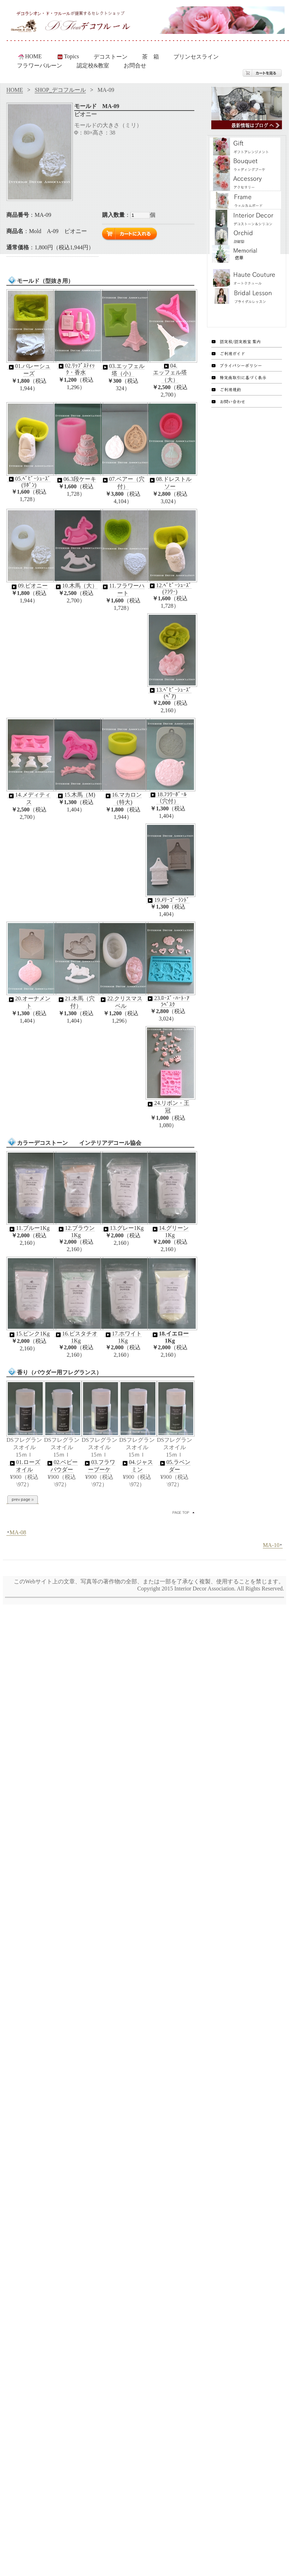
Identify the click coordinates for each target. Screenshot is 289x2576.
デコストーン (111, 57)
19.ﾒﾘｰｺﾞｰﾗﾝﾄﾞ (167, 900)
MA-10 (273, 1545)
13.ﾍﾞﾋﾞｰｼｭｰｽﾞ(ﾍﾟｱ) (169, 693)
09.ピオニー (29, 586)
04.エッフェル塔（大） (170, 373)
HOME (29, 56)
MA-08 (16, 1532)
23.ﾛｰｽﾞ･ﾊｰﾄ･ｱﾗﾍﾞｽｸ (167, 1001)
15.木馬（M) (76, 795)
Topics (67, 56)
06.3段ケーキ (76, 479)
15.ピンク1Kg (29, 1334)
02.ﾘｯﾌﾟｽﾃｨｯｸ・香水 (76, 369)
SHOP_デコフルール (60, 90)
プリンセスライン (196, 57)
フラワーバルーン (39, 66)
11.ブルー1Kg (28, 1228)
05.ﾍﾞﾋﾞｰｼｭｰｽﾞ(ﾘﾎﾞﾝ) (29, 482)
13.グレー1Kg (123, 1228)
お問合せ (135, 66)
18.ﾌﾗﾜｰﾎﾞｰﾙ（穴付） (168, 797)
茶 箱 (150, 57)
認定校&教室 (93, 66)
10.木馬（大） (76, 586)
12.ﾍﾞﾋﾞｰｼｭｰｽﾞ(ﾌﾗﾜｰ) (169, 588)
